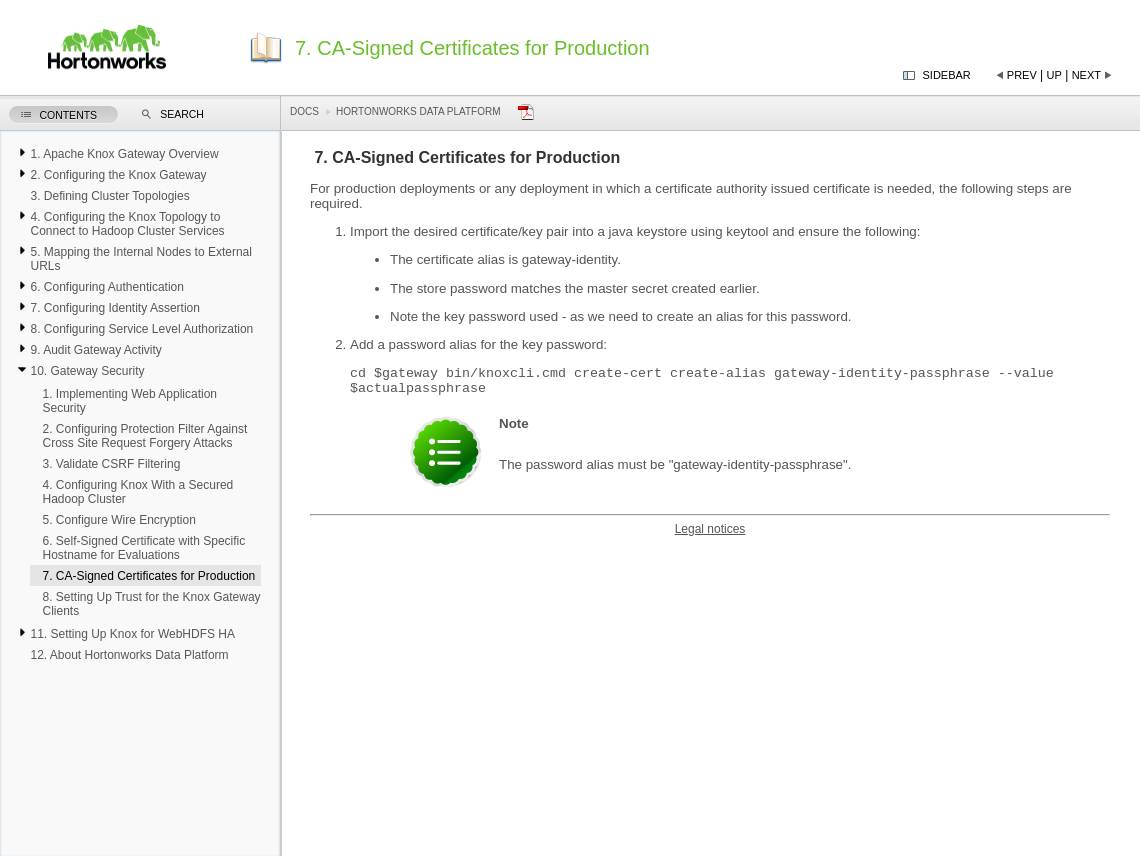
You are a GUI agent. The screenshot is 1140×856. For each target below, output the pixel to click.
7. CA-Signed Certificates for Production (148, 576)
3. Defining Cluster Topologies (109, 196)
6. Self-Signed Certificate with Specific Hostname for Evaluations (143, 548)
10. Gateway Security (87, 371)
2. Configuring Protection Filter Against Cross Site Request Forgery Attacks (144, 436)
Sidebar (947, 75)
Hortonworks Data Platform (418, 111)
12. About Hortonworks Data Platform (129, 655)
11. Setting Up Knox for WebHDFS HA (132, 634)
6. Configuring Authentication (106, 287)
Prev (1022, 75)
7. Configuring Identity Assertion (114, 308)
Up (1054, 75)
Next (1086, 75)
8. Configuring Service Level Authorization (141, 329)
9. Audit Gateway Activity (95, 350)
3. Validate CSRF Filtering (111, 464)
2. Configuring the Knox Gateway (118, 175)
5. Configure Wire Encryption (118, 520)
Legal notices (710, 535)
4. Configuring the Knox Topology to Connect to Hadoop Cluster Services (127, 224)
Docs (304, 111)
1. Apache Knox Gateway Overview (124, 154)
